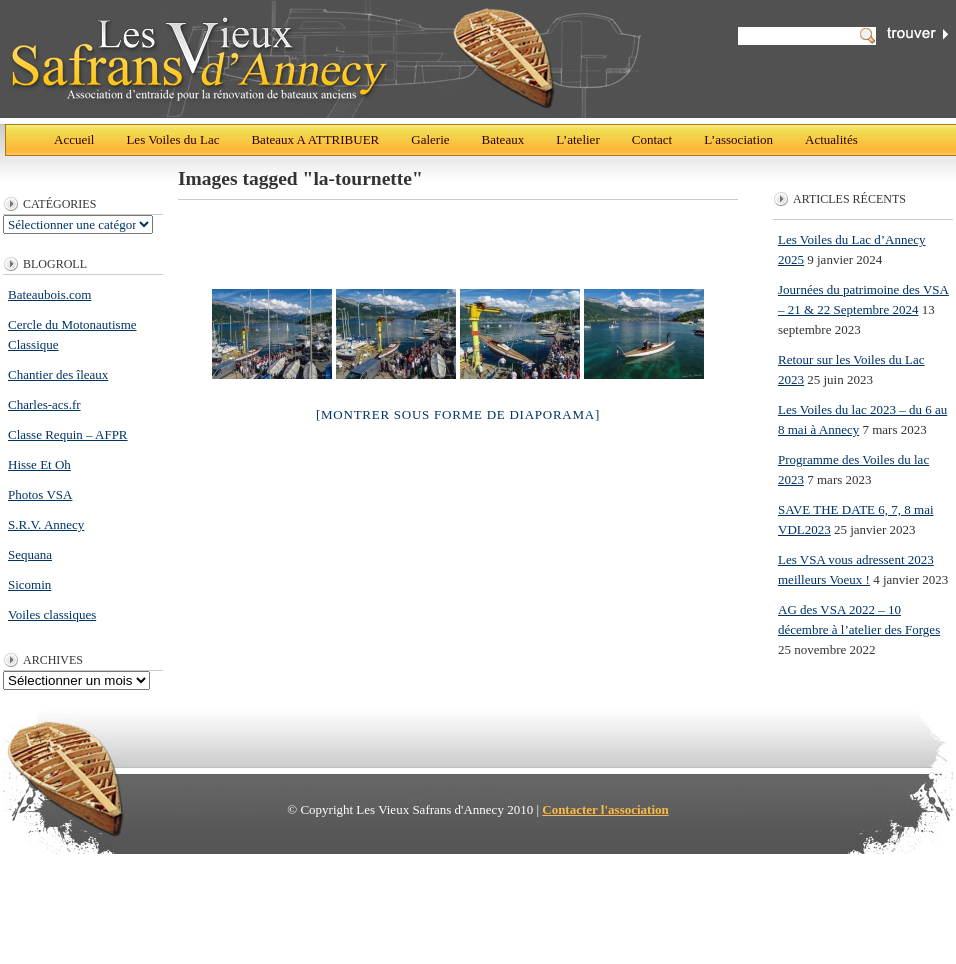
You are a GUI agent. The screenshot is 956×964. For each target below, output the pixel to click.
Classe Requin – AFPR (68, 434)
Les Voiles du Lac (172, 139)
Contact (652, 139)
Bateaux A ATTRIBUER (315, 139)
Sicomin (29, 584)
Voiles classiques (52, 614)
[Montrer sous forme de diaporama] (458, 414)
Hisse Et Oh (39, 464)
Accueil (74, 139)
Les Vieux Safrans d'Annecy (324, 59)
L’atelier (578, 139)
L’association (738, 139)
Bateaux (503, 139)
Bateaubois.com (49, 294)
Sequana (30, 554)
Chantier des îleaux (58, 374)
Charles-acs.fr (44, 404)
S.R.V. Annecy (46, 524)
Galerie (430, 139)
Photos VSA (40, 494)
